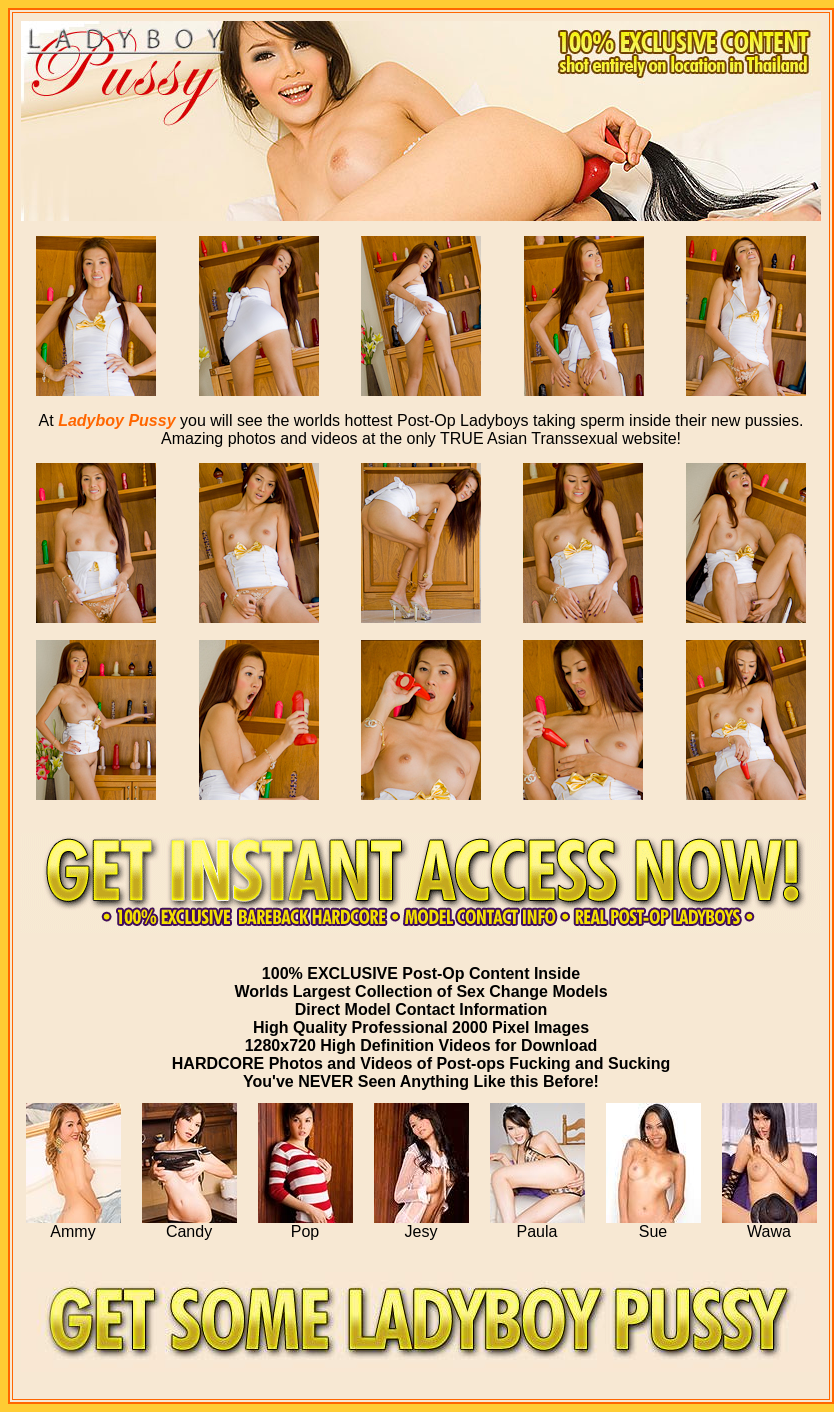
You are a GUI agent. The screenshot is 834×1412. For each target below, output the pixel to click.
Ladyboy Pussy (116, 420)
